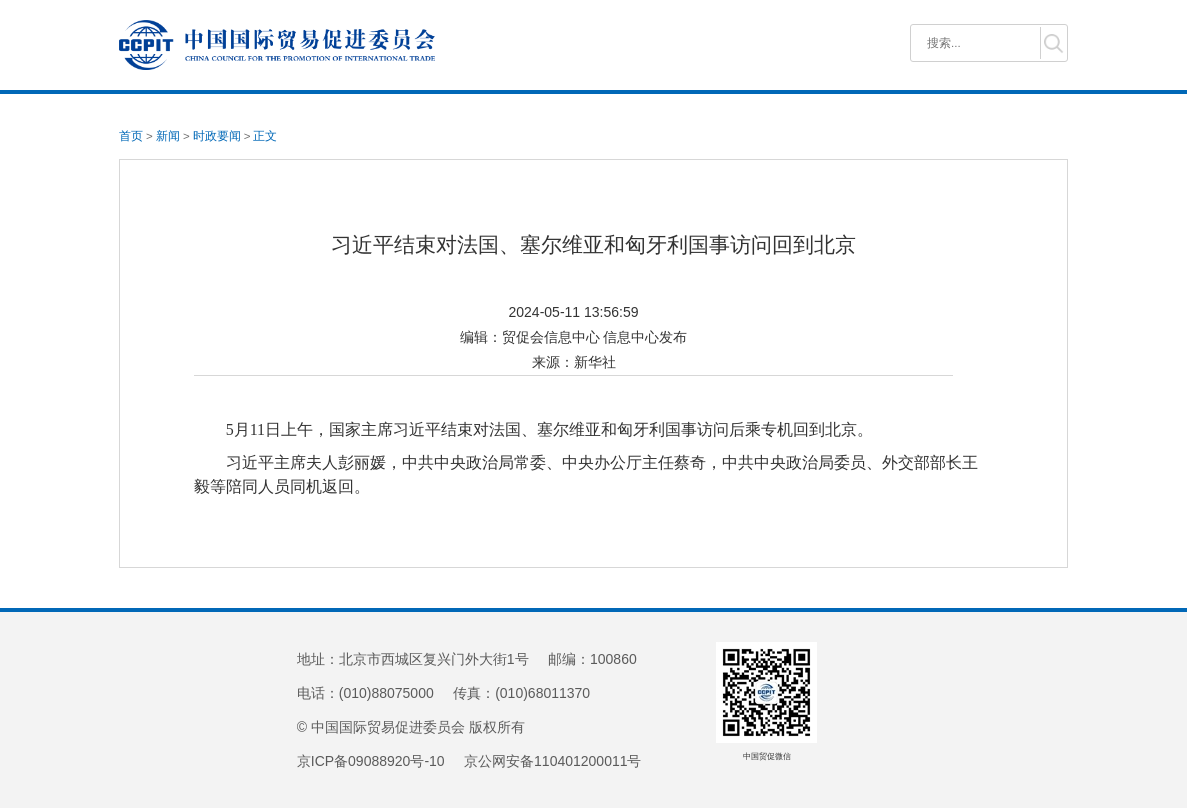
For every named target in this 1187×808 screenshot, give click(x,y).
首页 (131, 136)
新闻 (168, 136)
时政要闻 (217, 136)
